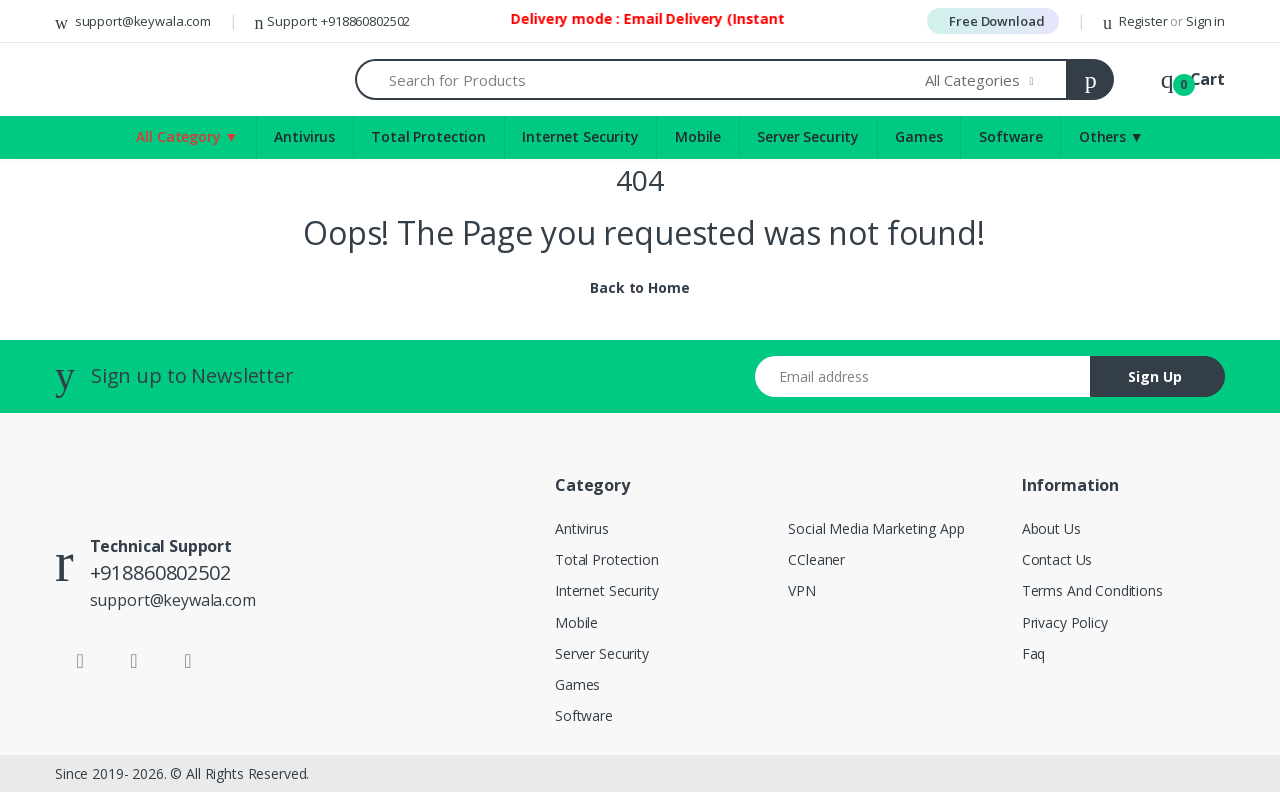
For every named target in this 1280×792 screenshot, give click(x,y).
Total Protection (428, 136)
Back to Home (639, 287)
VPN (802, 590)
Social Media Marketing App (876, 528)
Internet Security (580, 136)
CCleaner (816, 559)
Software (584, 715)
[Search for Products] (640, 79)
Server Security (808, 136)
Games (577, 684)
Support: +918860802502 (333, 21)
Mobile (698, 136)
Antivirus (304, 136)
